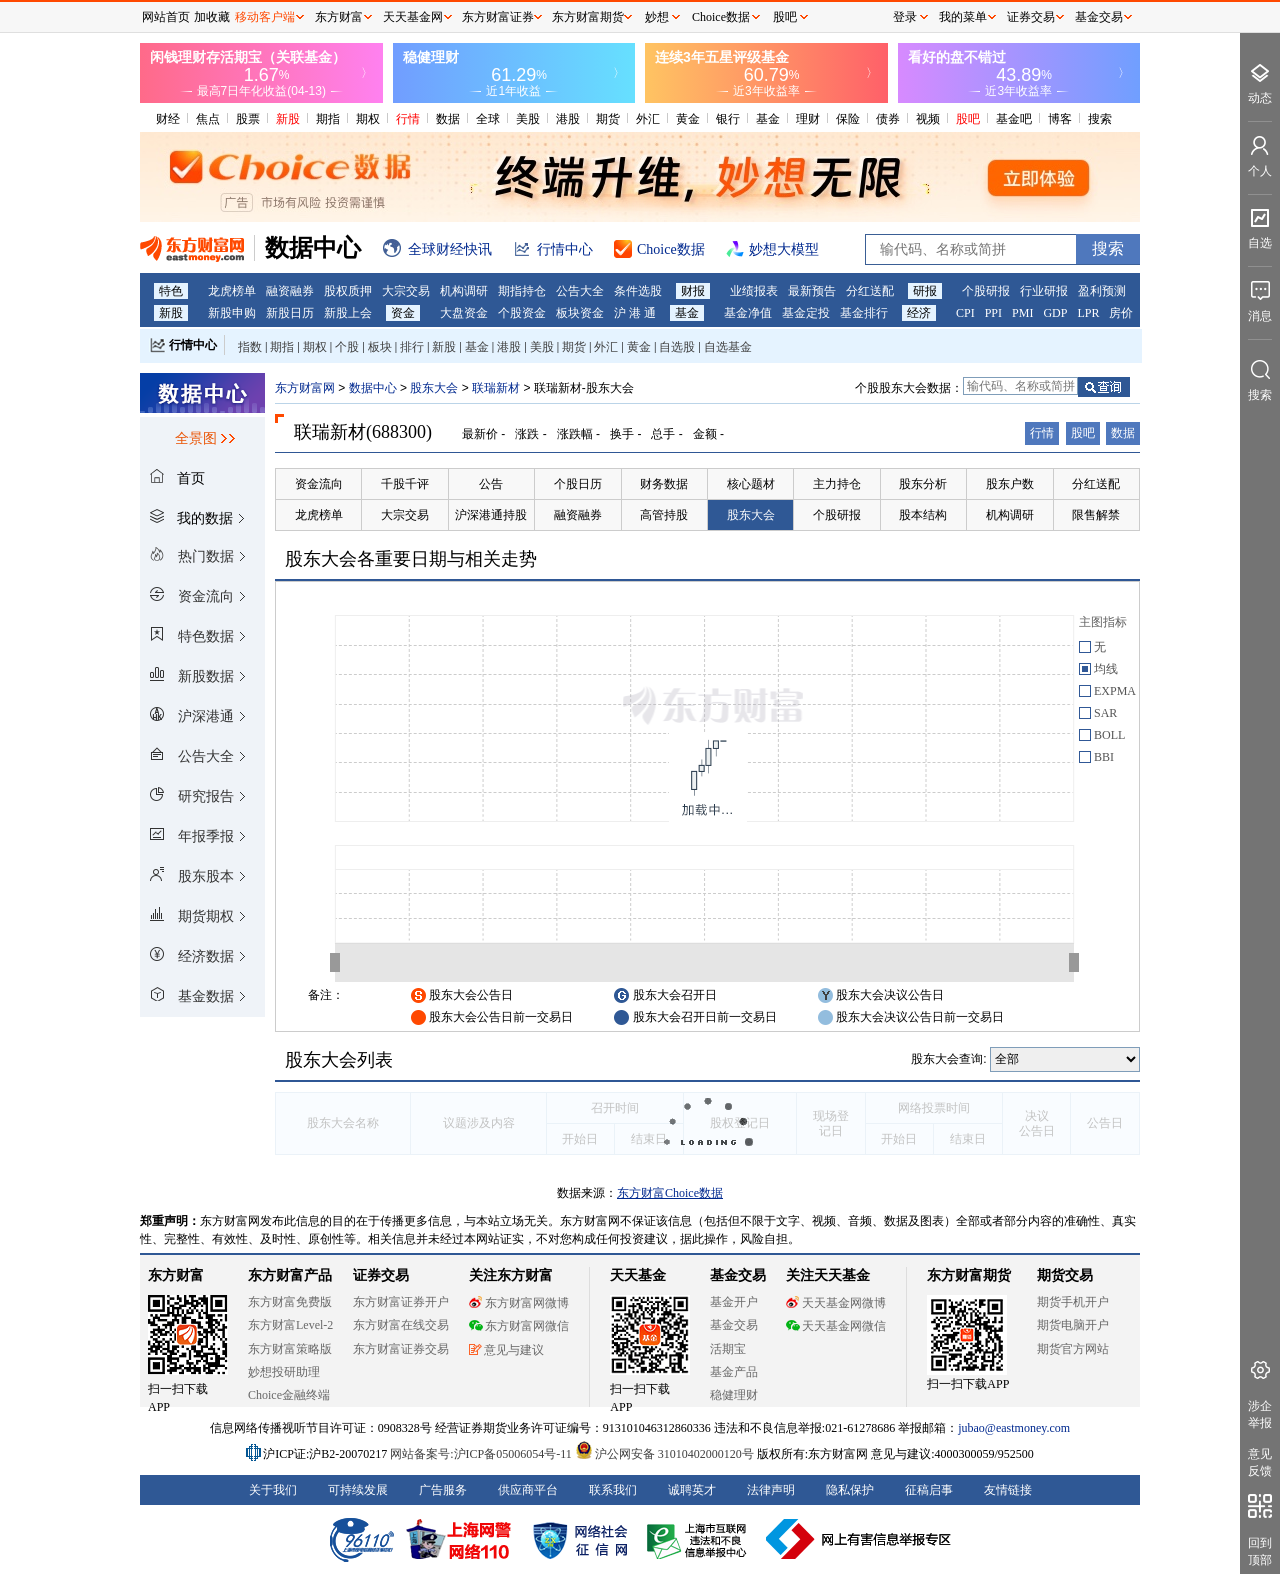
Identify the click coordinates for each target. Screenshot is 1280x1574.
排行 (412, 347)
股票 (248, 119)
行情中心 (193, 345)
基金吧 (1014, 119)
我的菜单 (963, 17)
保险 (848, 119)
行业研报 (1044, 291)
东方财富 (176, 1275)
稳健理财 (734, 1395)
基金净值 (748, 313)
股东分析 (923, 484)
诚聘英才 (692, 1490)
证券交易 (1031, 17)
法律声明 (771, 1490)
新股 (288, 119)
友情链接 (1008, 1490)
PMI (1022, 313)
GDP (1055, 313)
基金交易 (734, 1325)
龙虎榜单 (232, 291)
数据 (448, 119)
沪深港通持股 (491, 515)
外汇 (648, 119)
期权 (368, 119)
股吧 (968, 119)
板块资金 (580, 313)
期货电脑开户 (1073, 1325)
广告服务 (443, 1490)
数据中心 (373, 388)
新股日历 (290, 313)
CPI (965, 313)
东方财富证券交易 (401, 1349)
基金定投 (806, 313)
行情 (408, 119)
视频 (928, 119)
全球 (488, 119)
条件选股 (638, 291)
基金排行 (864, 313)
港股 (568, 119)
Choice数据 (721, 17)
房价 (1121, 313)
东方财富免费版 (290, 1302)
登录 (905, 17)
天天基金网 (413, 17)
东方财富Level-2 (290, 1325)
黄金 (688, 119)
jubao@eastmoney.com (1014, 1428)
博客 (1060, 119)
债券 (888, 119)
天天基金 (638, 1275)
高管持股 (664, 515)
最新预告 (812, 291)
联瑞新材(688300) (363, 432)
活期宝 (728, 1349)
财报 (693, 291)
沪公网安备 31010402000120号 (664, 1454)
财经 (168, 119)
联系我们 (613, 1490)
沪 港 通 (635, 313)
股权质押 (348, 291)
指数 (250, 347)
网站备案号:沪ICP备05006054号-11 (482, 1454)
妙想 (657, 17)
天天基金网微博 (836, 1303)
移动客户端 (265, 17)
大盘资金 (464, 313)
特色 (171, 291)
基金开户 (734, 1302)
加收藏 (212, 17)
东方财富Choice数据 (670, 1193)
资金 (403, 313)
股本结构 (923, 515)
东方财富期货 (969, 1275)
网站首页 (166, 17)
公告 (491, 484)
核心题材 (751, 484)
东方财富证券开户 (401, 1302)
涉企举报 (1260, 1414)
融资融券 (290, 291)
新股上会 (348, 313)
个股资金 (522, 313)
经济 (919, 313)
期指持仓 (522, 291)
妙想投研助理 (284, 1372)
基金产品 (734, 1372)
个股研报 (986, 291)
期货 (608, 119)
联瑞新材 (496, 388)
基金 (768, 119)
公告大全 (580, 291)
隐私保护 (850, 1490)
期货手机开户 (1073, 1302)
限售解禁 (1096, 515)
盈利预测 (1102, 291)
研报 (925, 291)
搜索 (1100, 119)
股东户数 (1010, 484)
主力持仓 (837, 484)
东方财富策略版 (290, 1349)
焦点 (208, 119)
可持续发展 (358, 1490)
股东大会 (434, 388)
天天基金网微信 (836, 1326)
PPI (993, 313)
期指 (328, 119)
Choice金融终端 (289, 1395)
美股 (528, 119)
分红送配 (870, 291)
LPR (1088, 313)
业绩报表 (754, 291)
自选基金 (728, 347)
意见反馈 (1260, 1462)
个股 (347, 347)
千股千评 (405, 484)
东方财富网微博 (519, 1303)
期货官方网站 (1073, 1349)
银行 (728, 119)
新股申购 (232, 313)
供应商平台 (528, 1490)
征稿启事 (929, 1490)
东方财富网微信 (519, 1326)
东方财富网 (305, 388)
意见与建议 (506, 1350)
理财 (808, 119)
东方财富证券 (498, 17)
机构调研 (464, 291)
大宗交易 (406, 291)
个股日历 (578, 484)
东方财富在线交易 (401, 1325)
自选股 (677, 347)
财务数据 (664, 484)
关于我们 (273, 1490)
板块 (380, 347)
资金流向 (319, 484)
